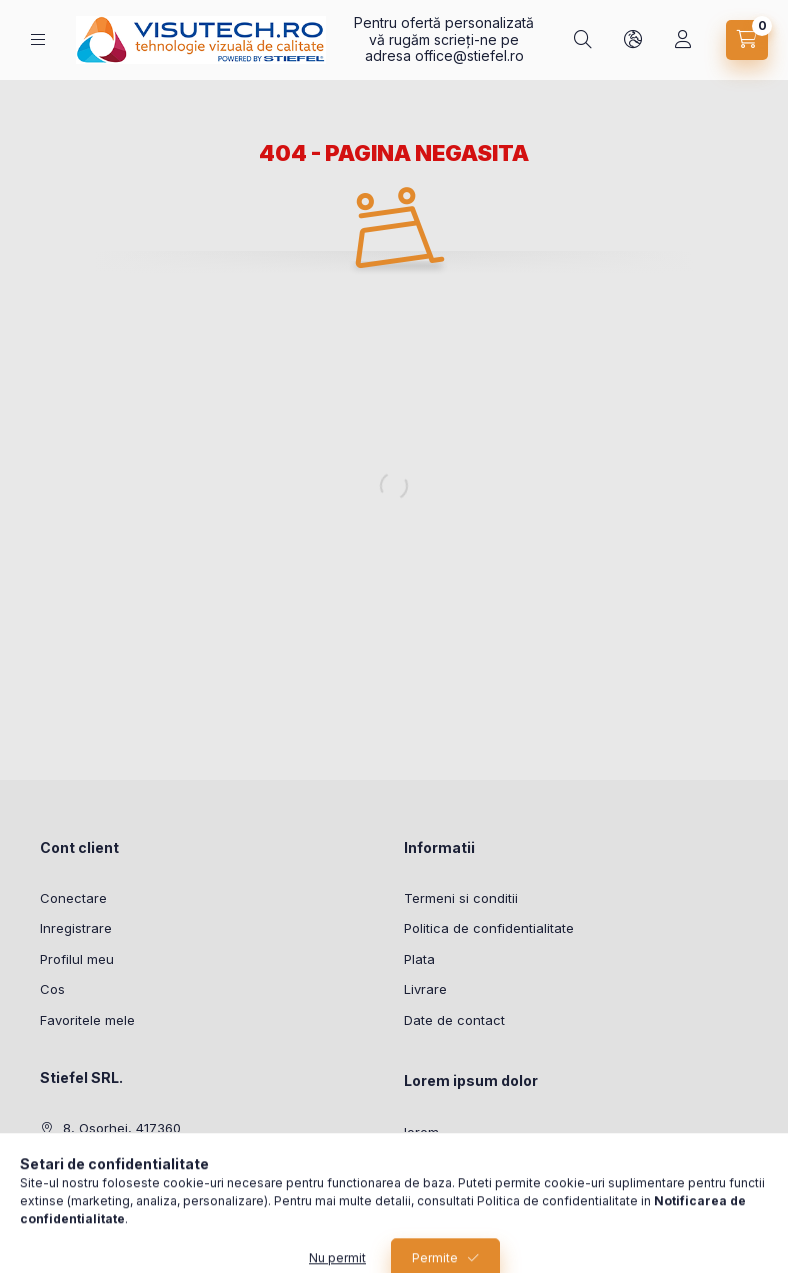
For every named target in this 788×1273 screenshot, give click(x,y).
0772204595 (103, 1159)
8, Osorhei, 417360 (122, 1128)
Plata (419, 959)
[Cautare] (583, 40)
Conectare (73, 898)
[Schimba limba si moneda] (633, 40)
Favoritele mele (87, 1020)
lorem (421, 1132)
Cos (52, 989)
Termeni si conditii (461, 898)
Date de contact (454, 1020)
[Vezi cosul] (747, 40)
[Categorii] (38, 39)
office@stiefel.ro (469, 55)
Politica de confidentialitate (489, 928)
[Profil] (683, 40)
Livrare (425, 989)
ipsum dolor (440, 1163)
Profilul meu (77, 959)
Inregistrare (76, 928)
